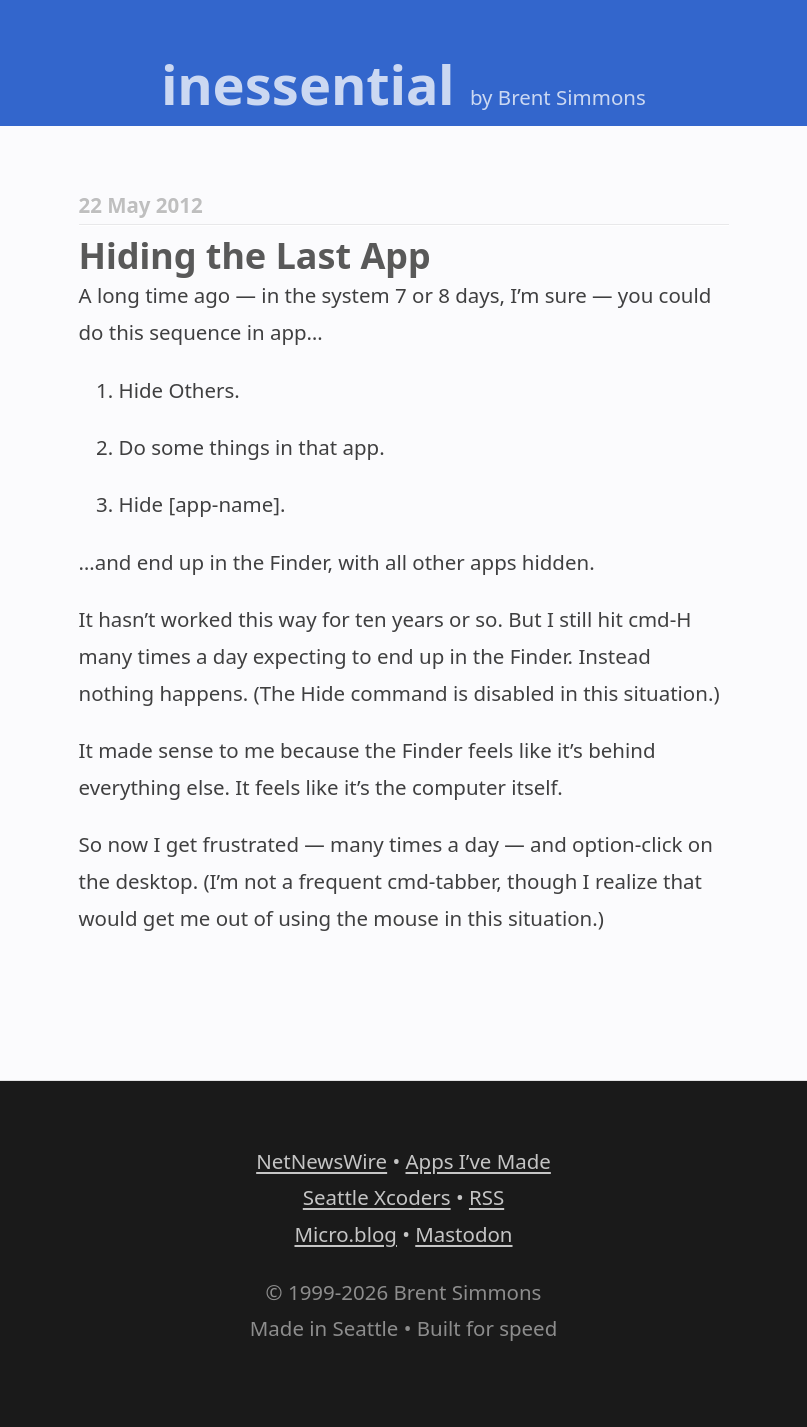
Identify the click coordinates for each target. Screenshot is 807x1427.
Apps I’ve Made (477, 1161)
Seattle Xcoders (377, 1197)
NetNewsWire (321, 1161)
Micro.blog (345, 1234)
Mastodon (463, 1234)
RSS (486, 1197)
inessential (307, 84)
